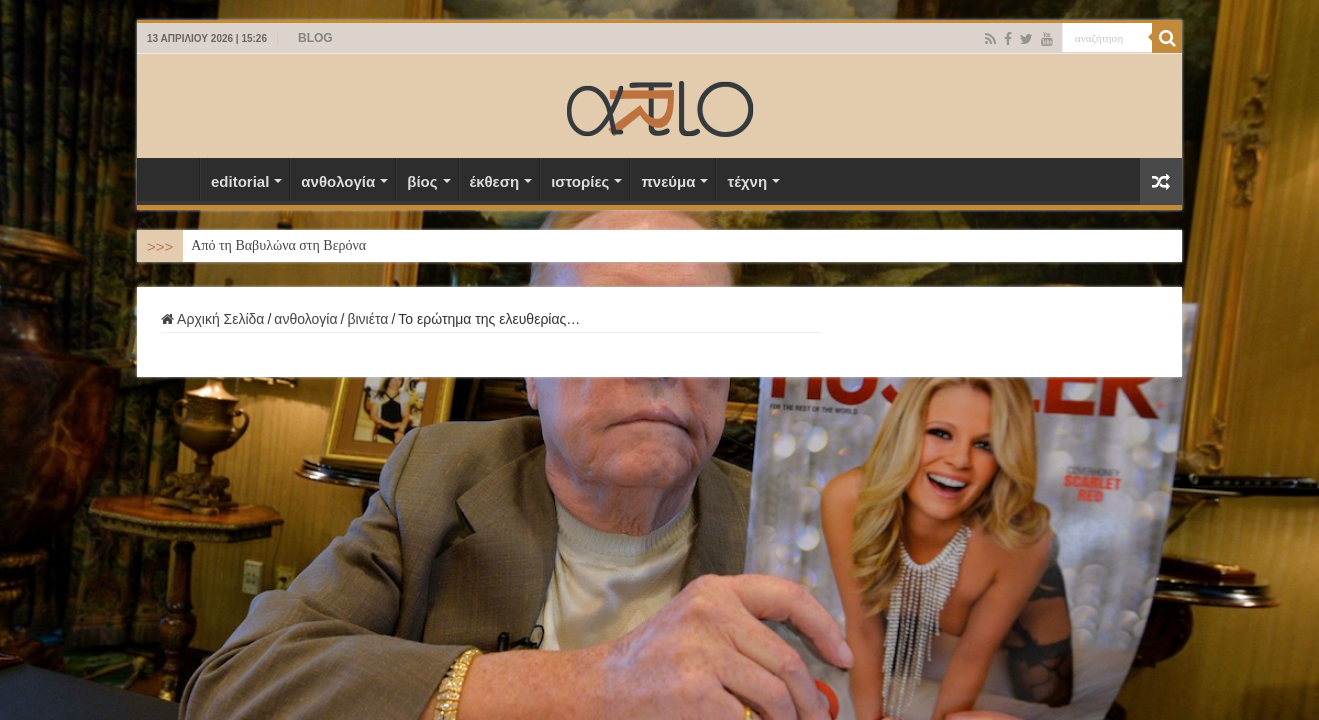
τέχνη (747, 181)
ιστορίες (580, 181)
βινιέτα (367, 319)
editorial (240, 181)
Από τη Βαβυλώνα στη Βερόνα (278, 245)
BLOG (315, 38)
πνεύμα (668, 181)
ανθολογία (338, 181)
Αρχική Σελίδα (173, 179)
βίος (422, 181)
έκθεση (495, 181)
